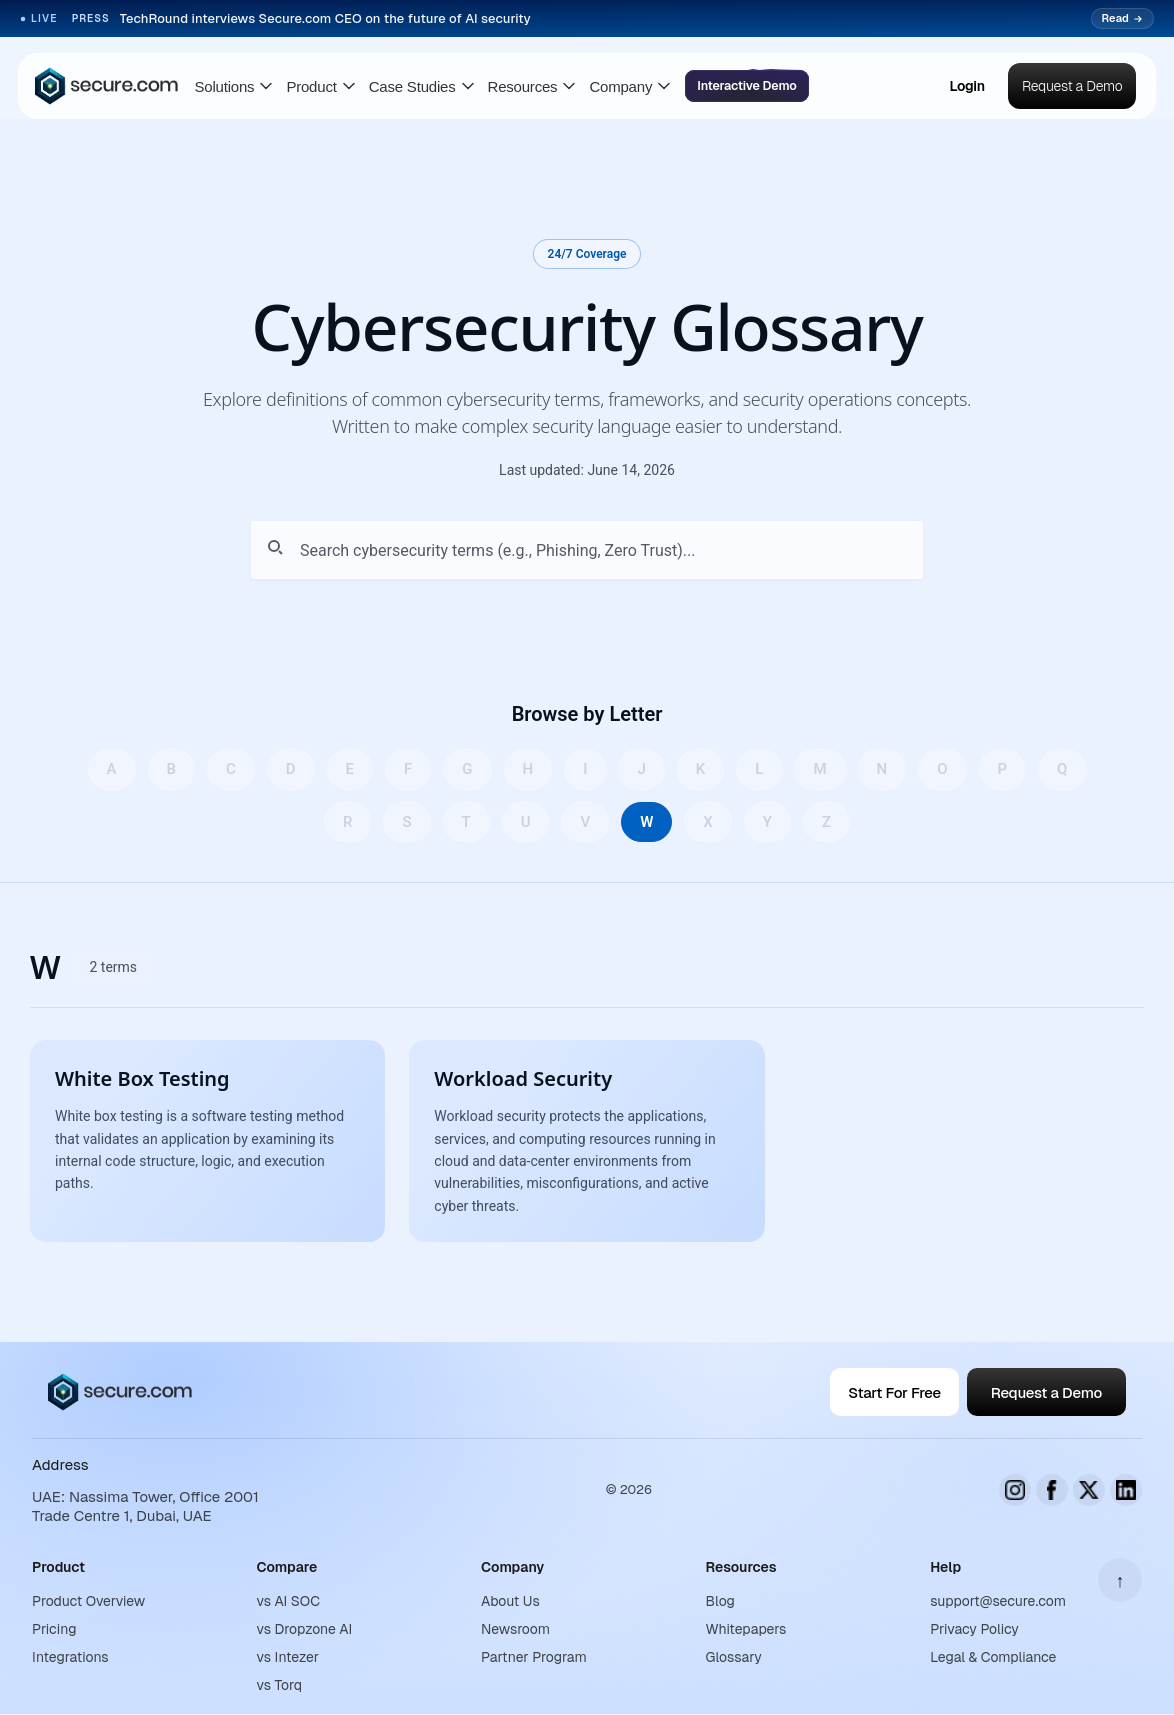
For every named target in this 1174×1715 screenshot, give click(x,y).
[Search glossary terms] (587, 550)
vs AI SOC (288, 1601)
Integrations (70, 1657)
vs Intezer (288, 1657)
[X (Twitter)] (1089, 1490)
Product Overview (88, 1601)
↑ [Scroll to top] (1120, 1580)
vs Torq (280, 1685)
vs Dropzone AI (305, 1629)
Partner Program (534, 1657)
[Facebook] (1052, 1490)
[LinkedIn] (1126, 1490)
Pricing (54, 1629)
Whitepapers (746, 1629)
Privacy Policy (974, 1629)
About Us (510, 1601)
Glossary (734, 1657)
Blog (720, 1601)
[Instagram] (1015, 1490)
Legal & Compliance (993, 1657)
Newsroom (515, 1629)
